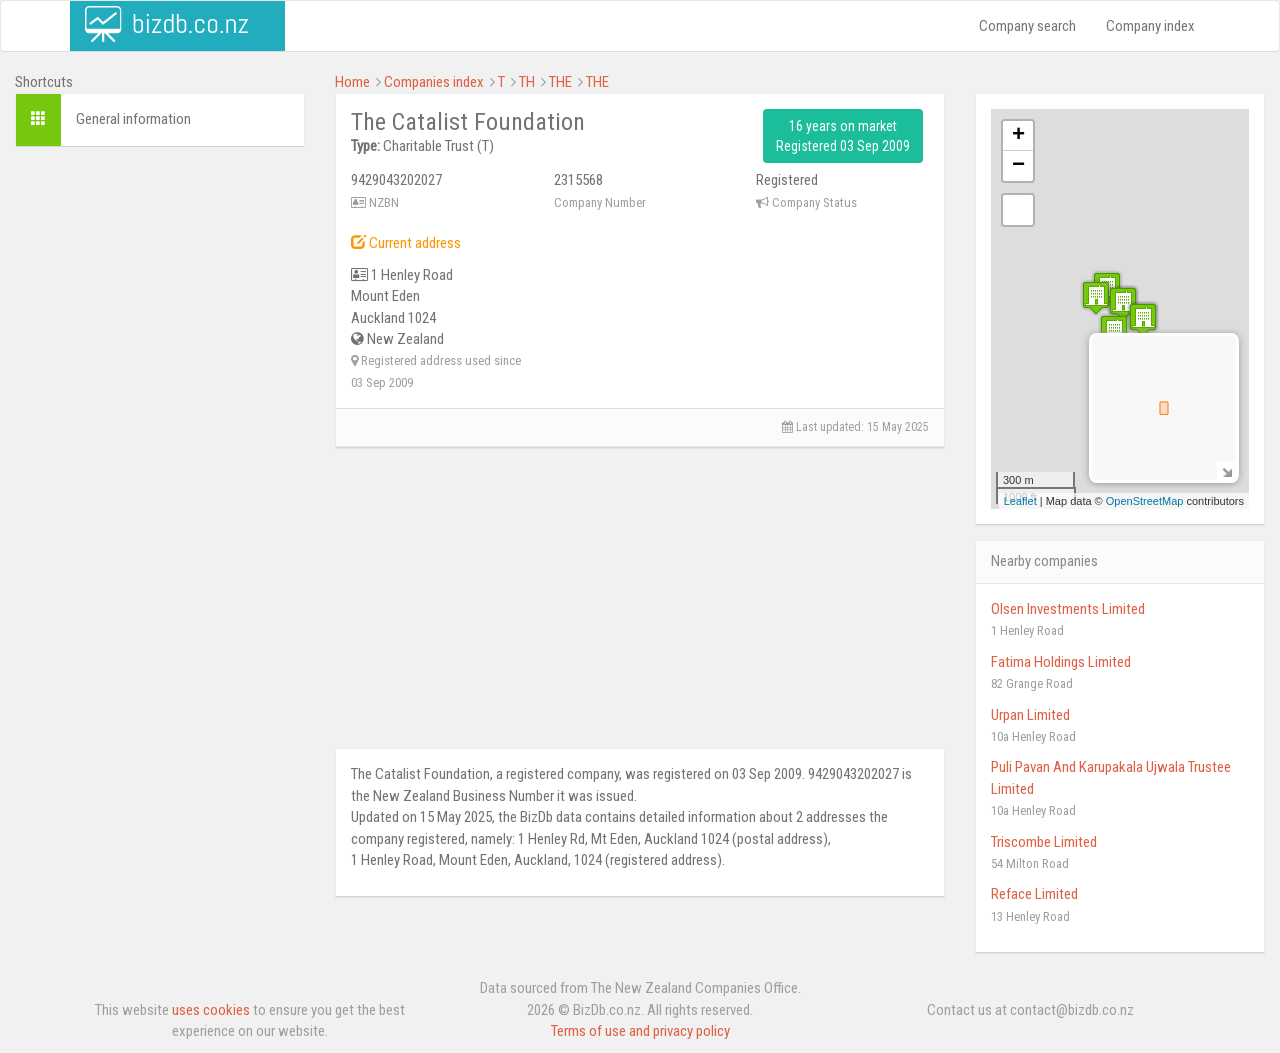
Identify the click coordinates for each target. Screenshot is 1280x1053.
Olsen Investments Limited (1068, 609)
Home (352, 82)
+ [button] (1018, 136)
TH (527, 82)
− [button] (1018, 166)
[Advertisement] (160, 467)
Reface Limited (1034, 894)
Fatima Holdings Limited (1061, 662)
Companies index (434, 82)
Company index (1150, 26)
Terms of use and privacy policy (640, 1031)
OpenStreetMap (1145, 501)
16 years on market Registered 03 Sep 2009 (843, 136)
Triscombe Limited (1044, 842)
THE (560, 82)
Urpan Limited (1030, 715)
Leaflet (1020, 501)
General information (133, 119)
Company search (1027, 26)
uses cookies (211, 1010)
